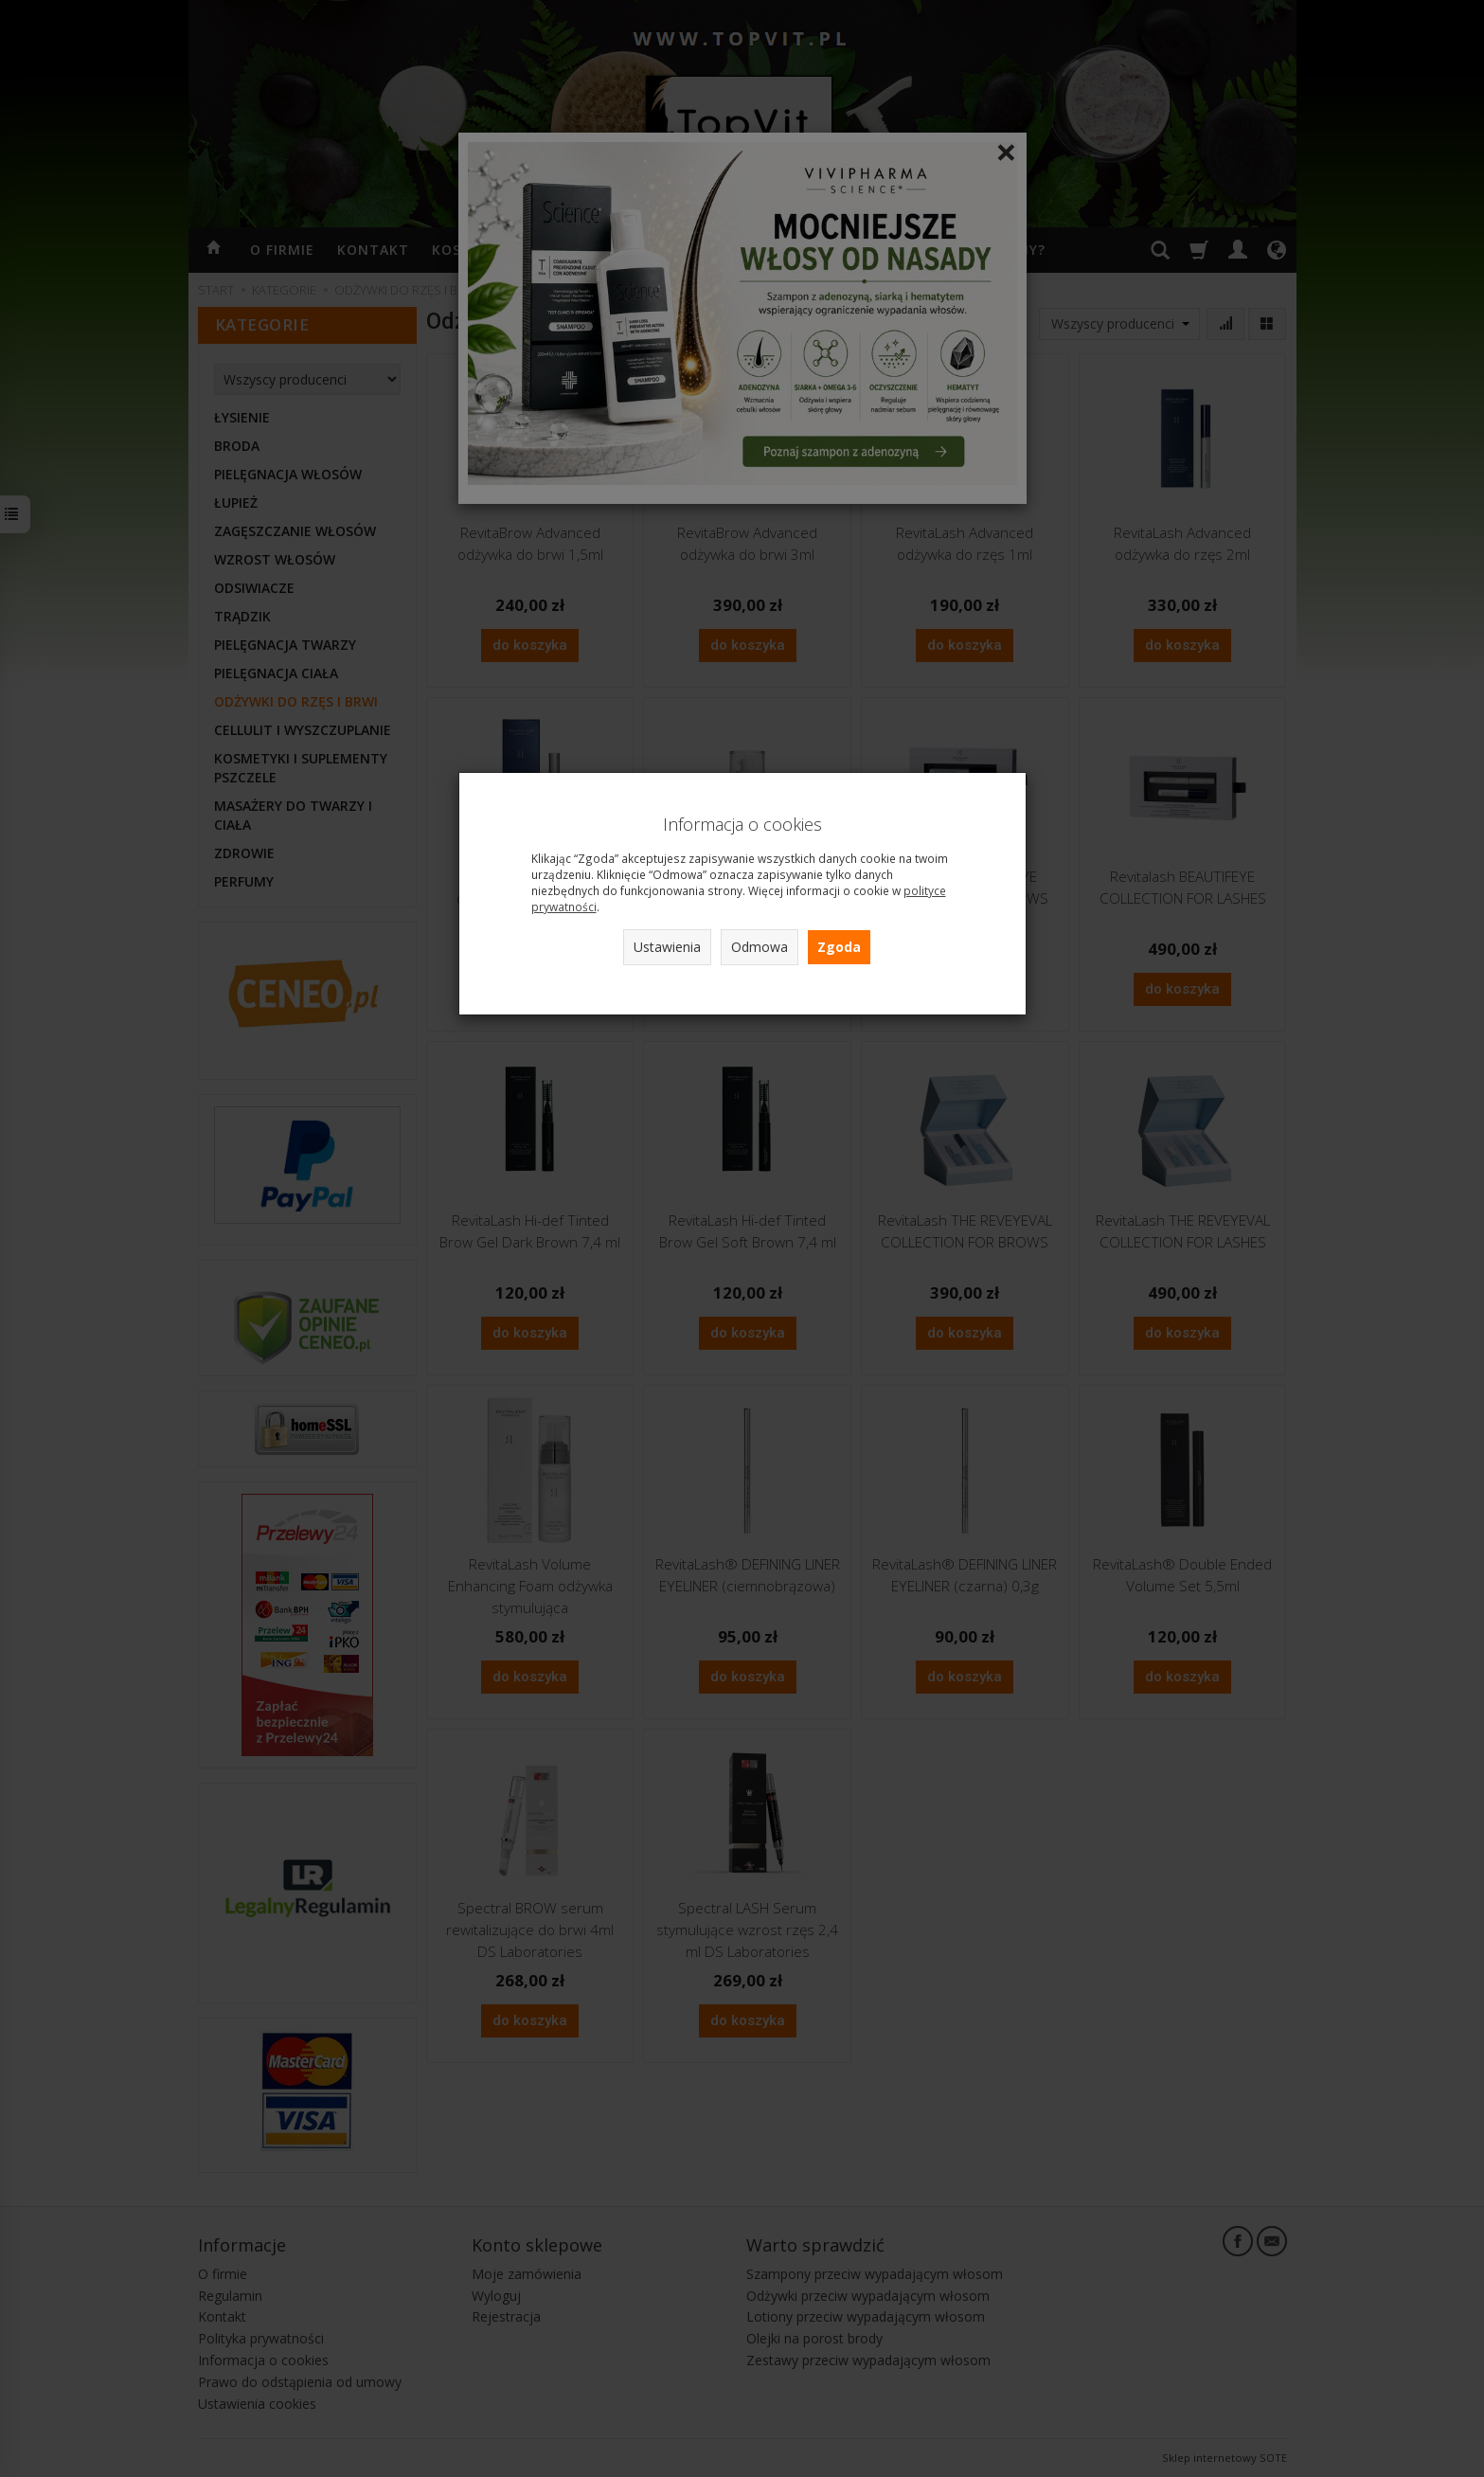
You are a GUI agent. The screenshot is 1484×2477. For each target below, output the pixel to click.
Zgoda (839, 947)
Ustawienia (667, 947)
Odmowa (759, 947)
